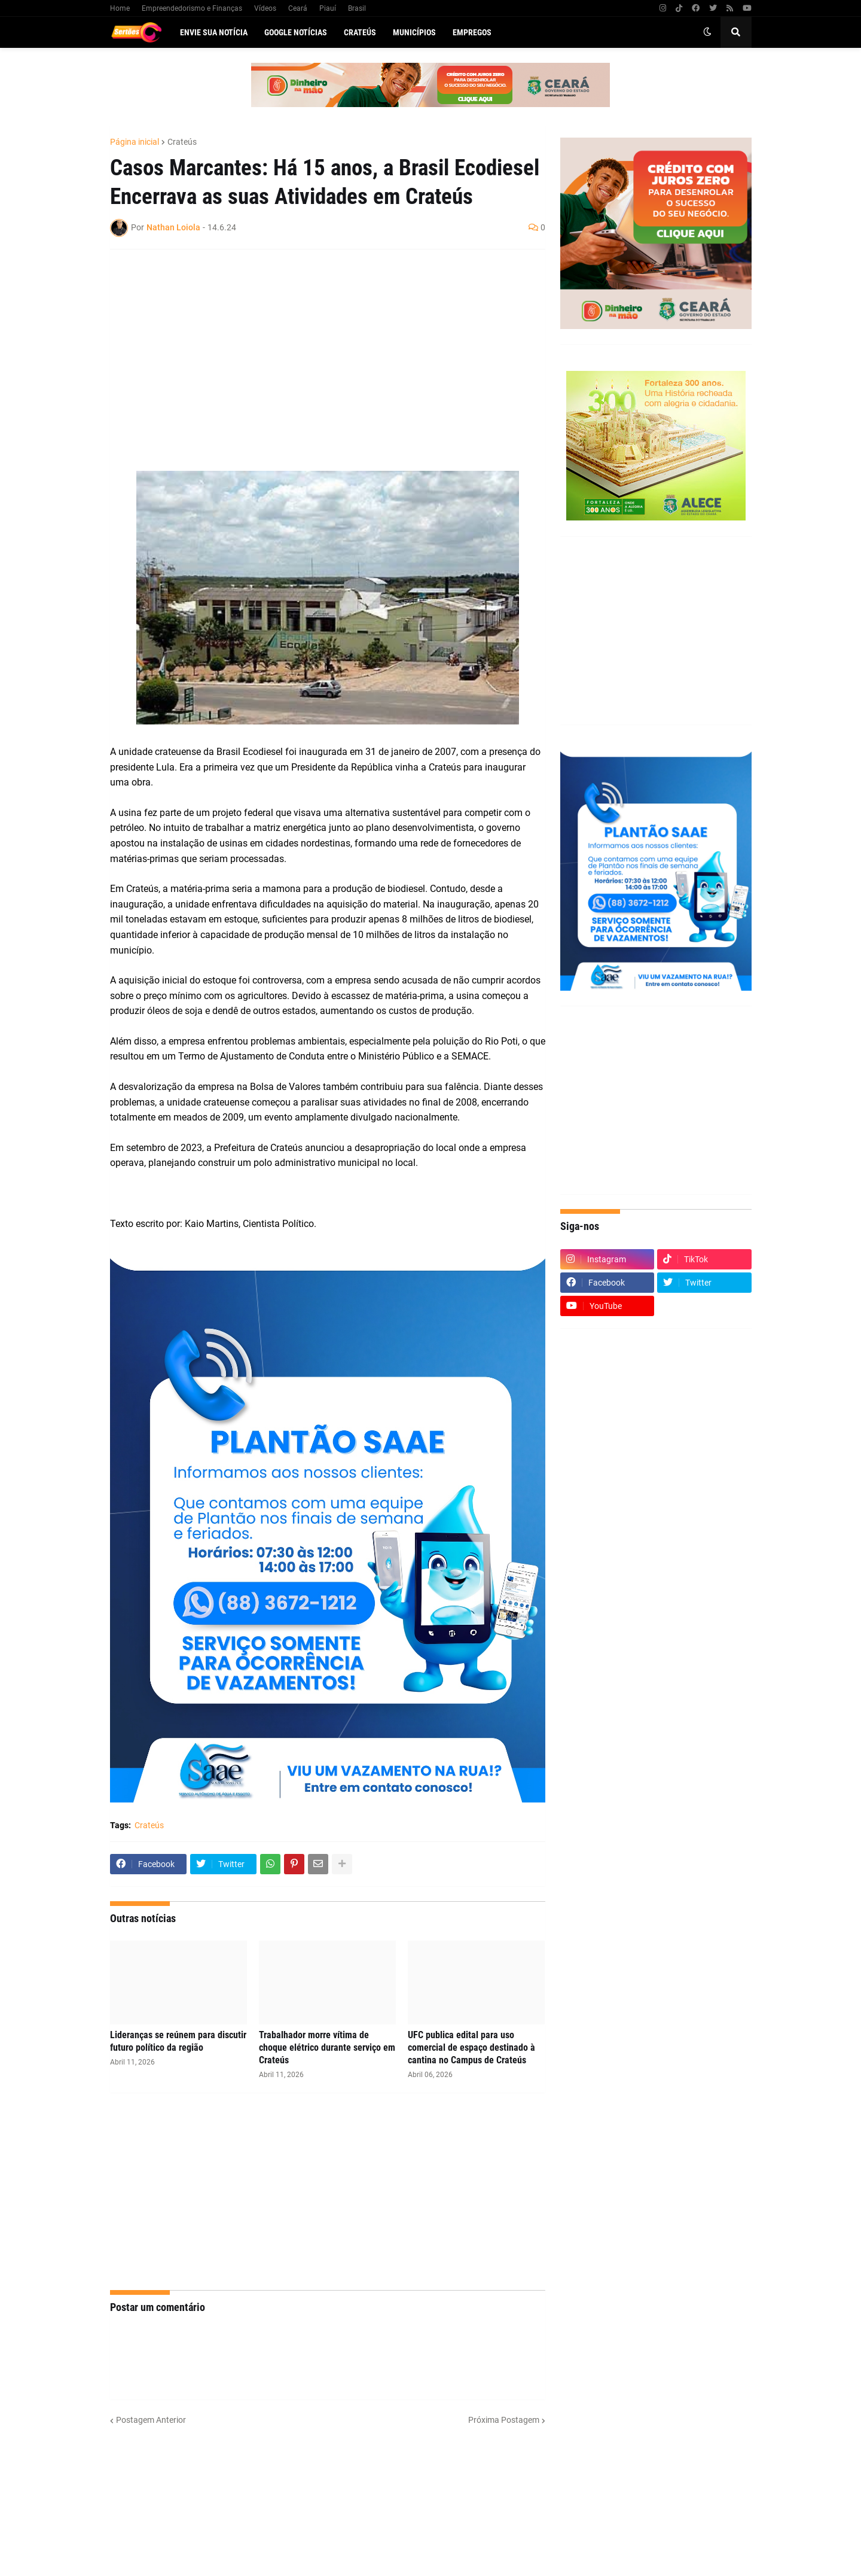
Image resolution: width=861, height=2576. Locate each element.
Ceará (297, 8)
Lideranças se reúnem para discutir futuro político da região (178, 2041)
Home (120, 8)
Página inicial (134, 142)
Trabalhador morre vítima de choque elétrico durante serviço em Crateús (327, 2047)
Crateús (182, 142)
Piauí (327, 8)
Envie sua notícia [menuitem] (214, 32)
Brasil (357, 8)
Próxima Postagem (503, 2420)
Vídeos (265, 8)
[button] (707, 32)
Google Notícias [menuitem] (295, 32)
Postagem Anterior (151, 2420)
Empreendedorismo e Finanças (192, 8)
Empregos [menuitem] (472, 32)
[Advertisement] (315, 345)
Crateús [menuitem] (360, 32)
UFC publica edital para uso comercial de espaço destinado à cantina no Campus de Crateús (471, 2047)
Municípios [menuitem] (414, 32)
